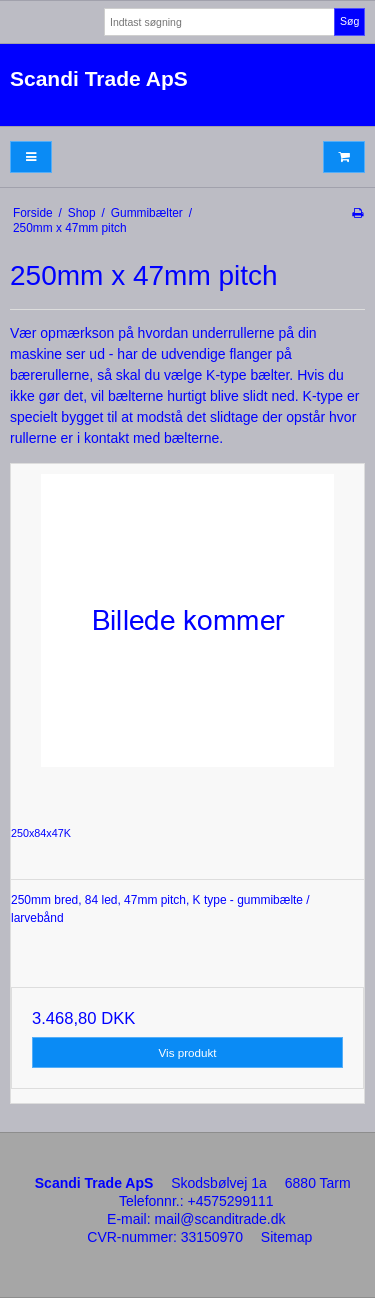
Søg (349, 21)
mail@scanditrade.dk (220, 1219)
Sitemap (286, 1237)
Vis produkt (188, 1052)
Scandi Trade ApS (99, 78)
